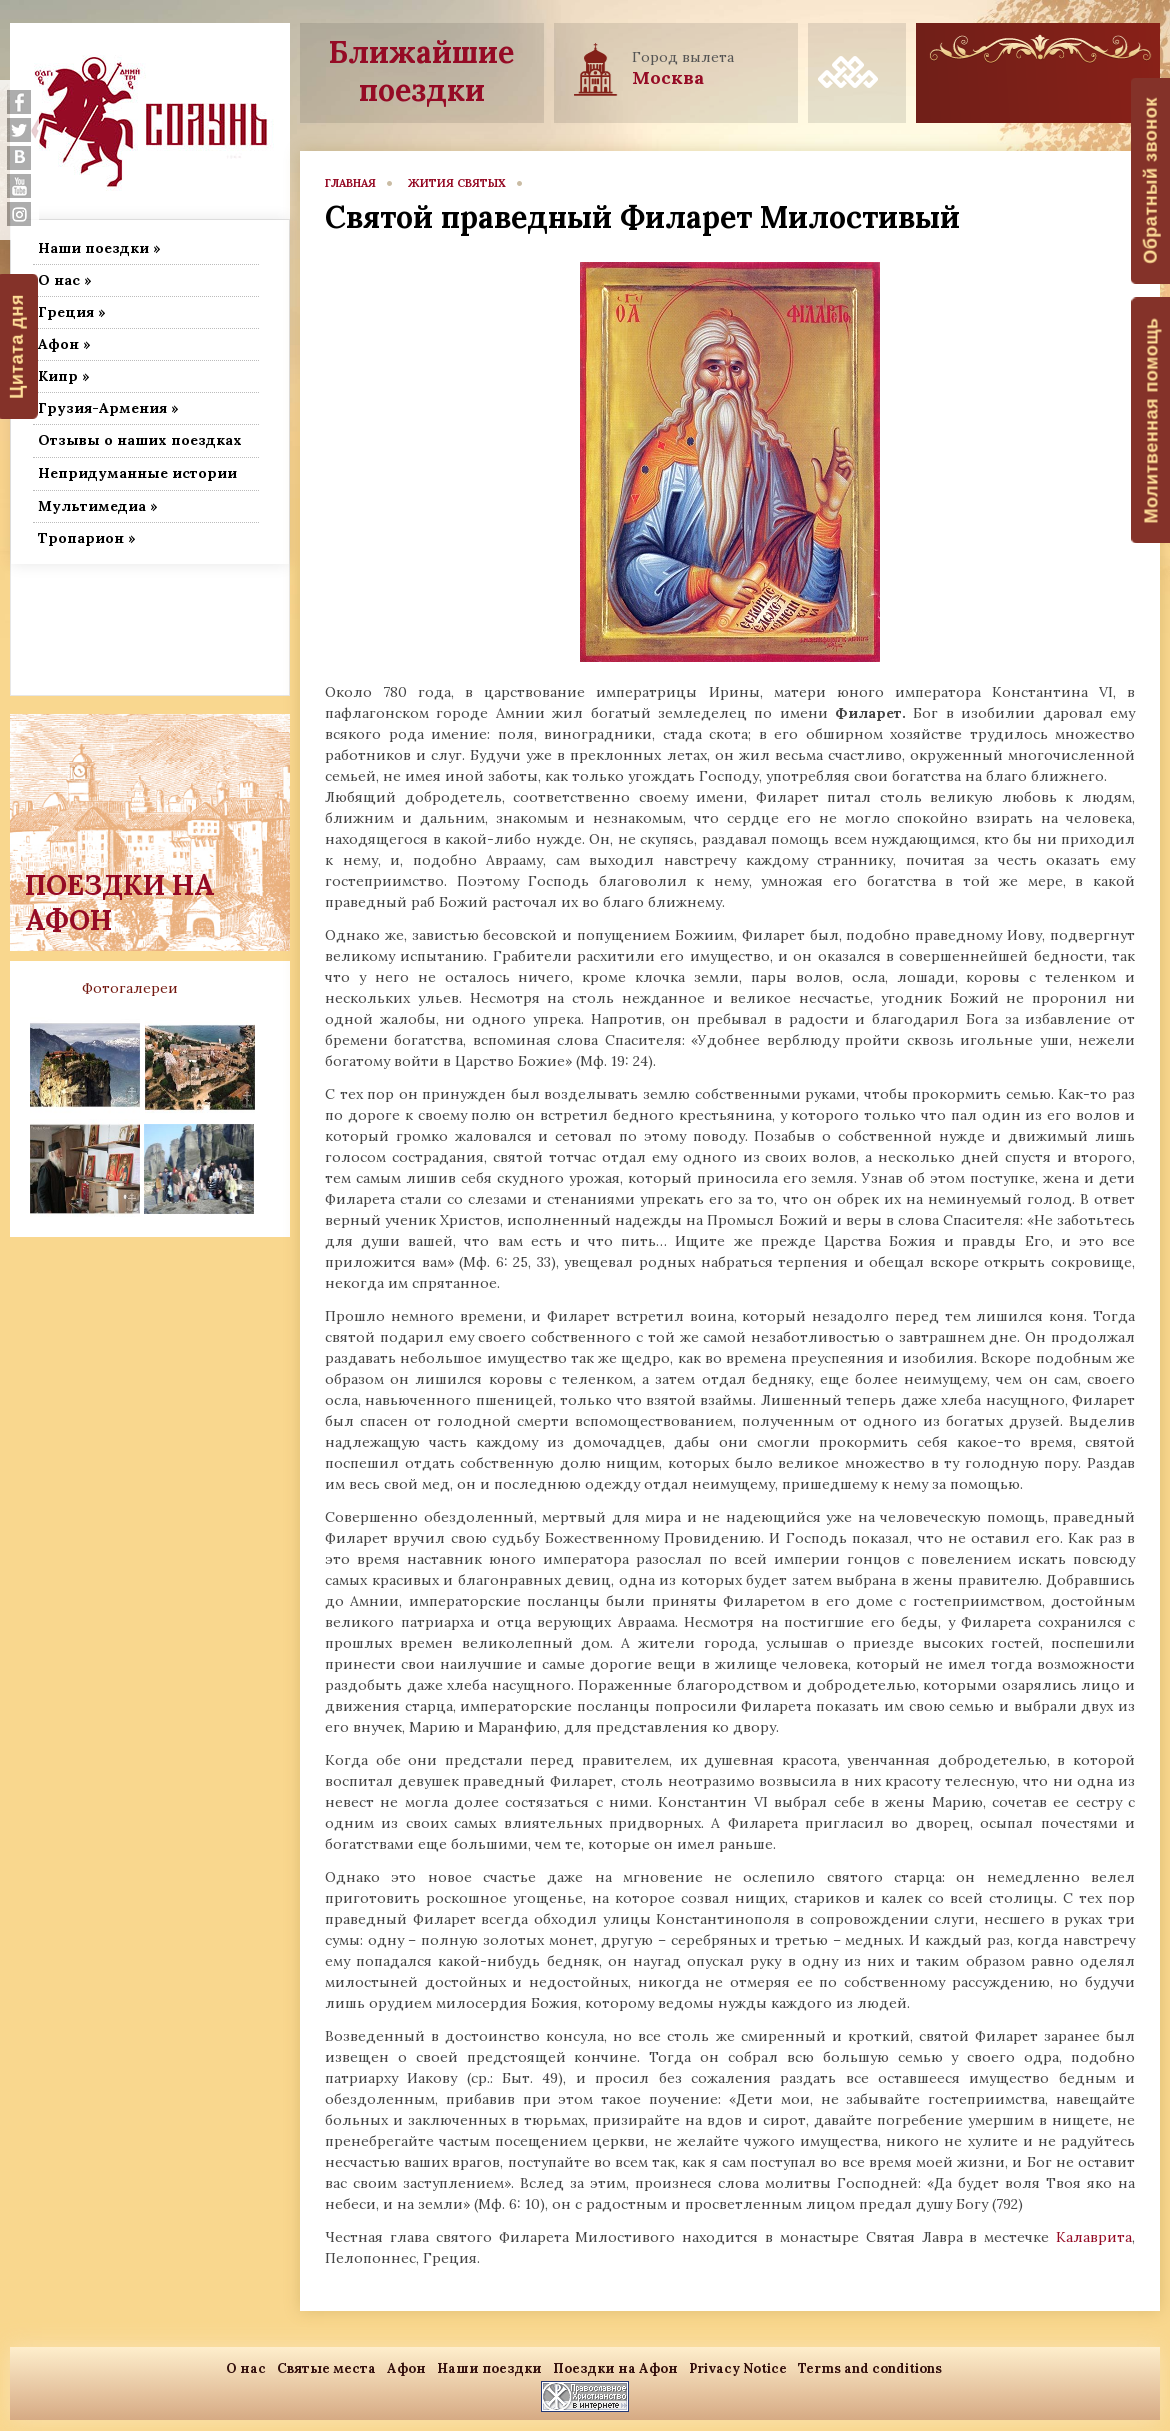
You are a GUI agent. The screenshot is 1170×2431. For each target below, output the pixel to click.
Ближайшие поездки (421, 71)
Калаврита (1094, 2237)
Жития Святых (457, 183)
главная (350, 183)
